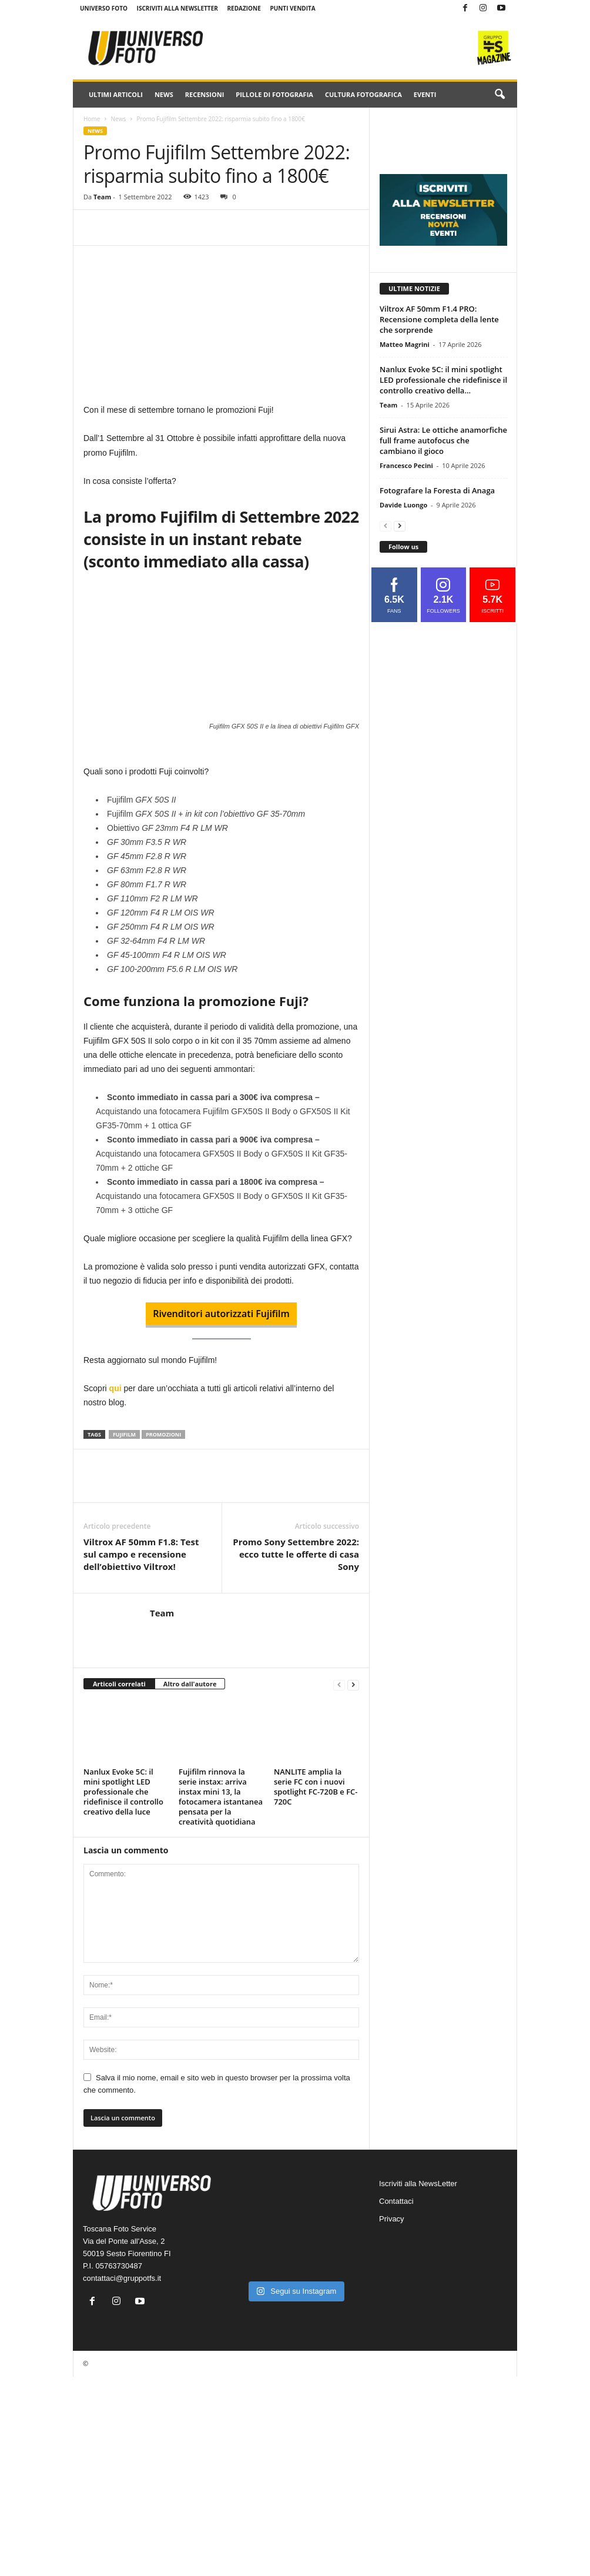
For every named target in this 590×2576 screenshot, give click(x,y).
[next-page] (353, 1684)
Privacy (391, 2218)
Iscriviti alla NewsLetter (177, 8)
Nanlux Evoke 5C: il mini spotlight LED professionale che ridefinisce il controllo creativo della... (443, 380)
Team (102, 196)
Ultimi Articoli (116, 94)
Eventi (425, 94)
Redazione (243, 8)
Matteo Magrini (405, 344)
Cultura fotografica (363, 94)
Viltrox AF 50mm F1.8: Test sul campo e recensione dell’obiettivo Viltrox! (141, 1554)
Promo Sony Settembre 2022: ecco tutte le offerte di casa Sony (296, 1554)
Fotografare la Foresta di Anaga (437, 490)
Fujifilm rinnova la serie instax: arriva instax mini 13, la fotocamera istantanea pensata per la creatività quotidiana (221, 1796)
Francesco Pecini (406, 465)
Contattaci (396, 2201)
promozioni (163, 1434)
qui (115, 1388)
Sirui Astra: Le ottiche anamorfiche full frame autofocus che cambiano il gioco (443, 440)
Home (91, 119)
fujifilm (124, 1434)
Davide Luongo (403, 504)
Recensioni (204, 94)
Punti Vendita (292, 8)
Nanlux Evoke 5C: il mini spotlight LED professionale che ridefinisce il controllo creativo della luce (123, 1791)
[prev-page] (339, 1684)
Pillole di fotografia (274, 94)
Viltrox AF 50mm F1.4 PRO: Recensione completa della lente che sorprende (439, 319)
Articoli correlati (119, 1683)
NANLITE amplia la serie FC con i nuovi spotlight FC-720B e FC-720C (316, 1786)
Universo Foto (104, 8)
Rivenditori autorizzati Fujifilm (221, 1313)
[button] (499, 95)
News (164, 94)
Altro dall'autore (190, 1683)
